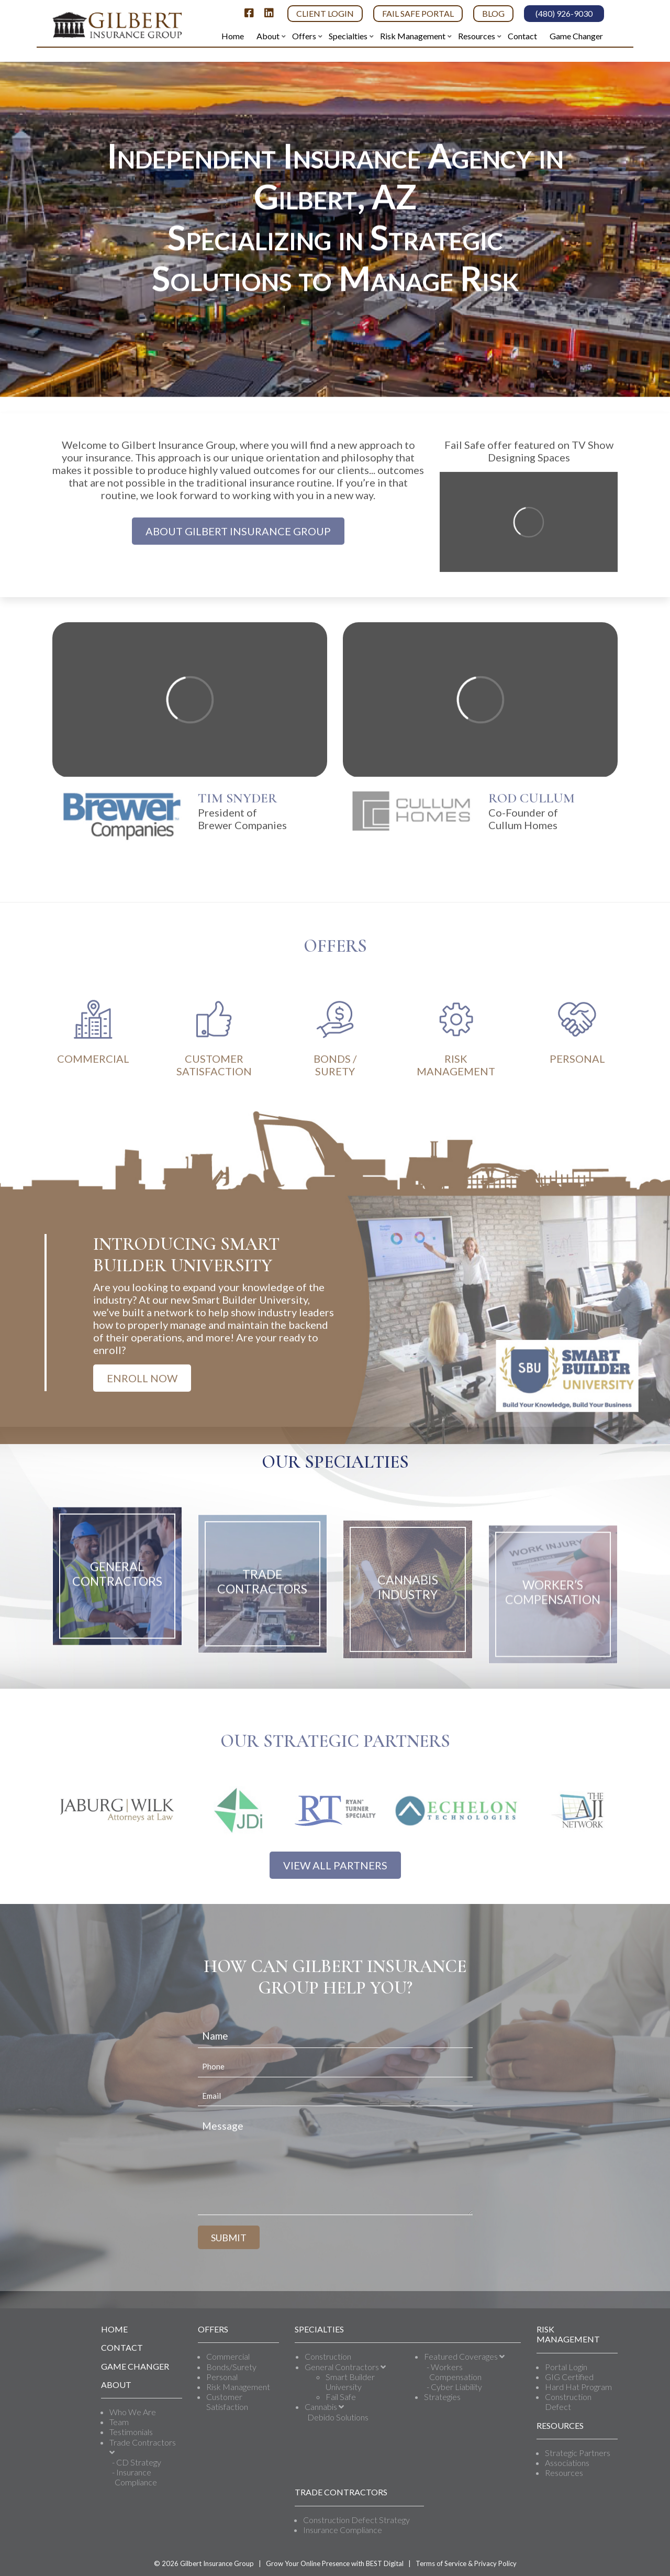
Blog (493, 13)
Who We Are (132, 2412)
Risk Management (238, 2387)
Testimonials (131, 2432)
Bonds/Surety (231, 2367)
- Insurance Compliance (134, 2477)
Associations (567, 2463)
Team (119, 2422)
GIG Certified (569, 2377)
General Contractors (345, 2367)
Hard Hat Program (578, 2387)
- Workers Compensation (454, 2372)
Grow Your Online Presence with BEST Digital (335, 2563)
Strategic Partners (577, 2453)
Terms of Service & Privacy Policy (466, 2563)
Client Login (325, 13)
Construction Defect (568, 2402)
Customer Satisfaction (227, 2402)
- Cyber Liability (454, 2387)
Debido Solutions (337, 2417)
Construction (328, 2356)
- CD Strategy (136, 2462)
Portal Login (566, 2367)
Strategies (442, 2397)
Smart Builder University (350, 2382)
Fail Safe (341, 2397)
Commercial (228, 2356)
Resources (564, 2473)
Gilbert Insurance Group (217, 2563)
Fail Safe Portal (418, 13)
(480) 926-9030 (564, 13)
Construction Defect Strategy (356, 2520)
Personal (222, 2377)
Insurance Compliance (342, 2530)
